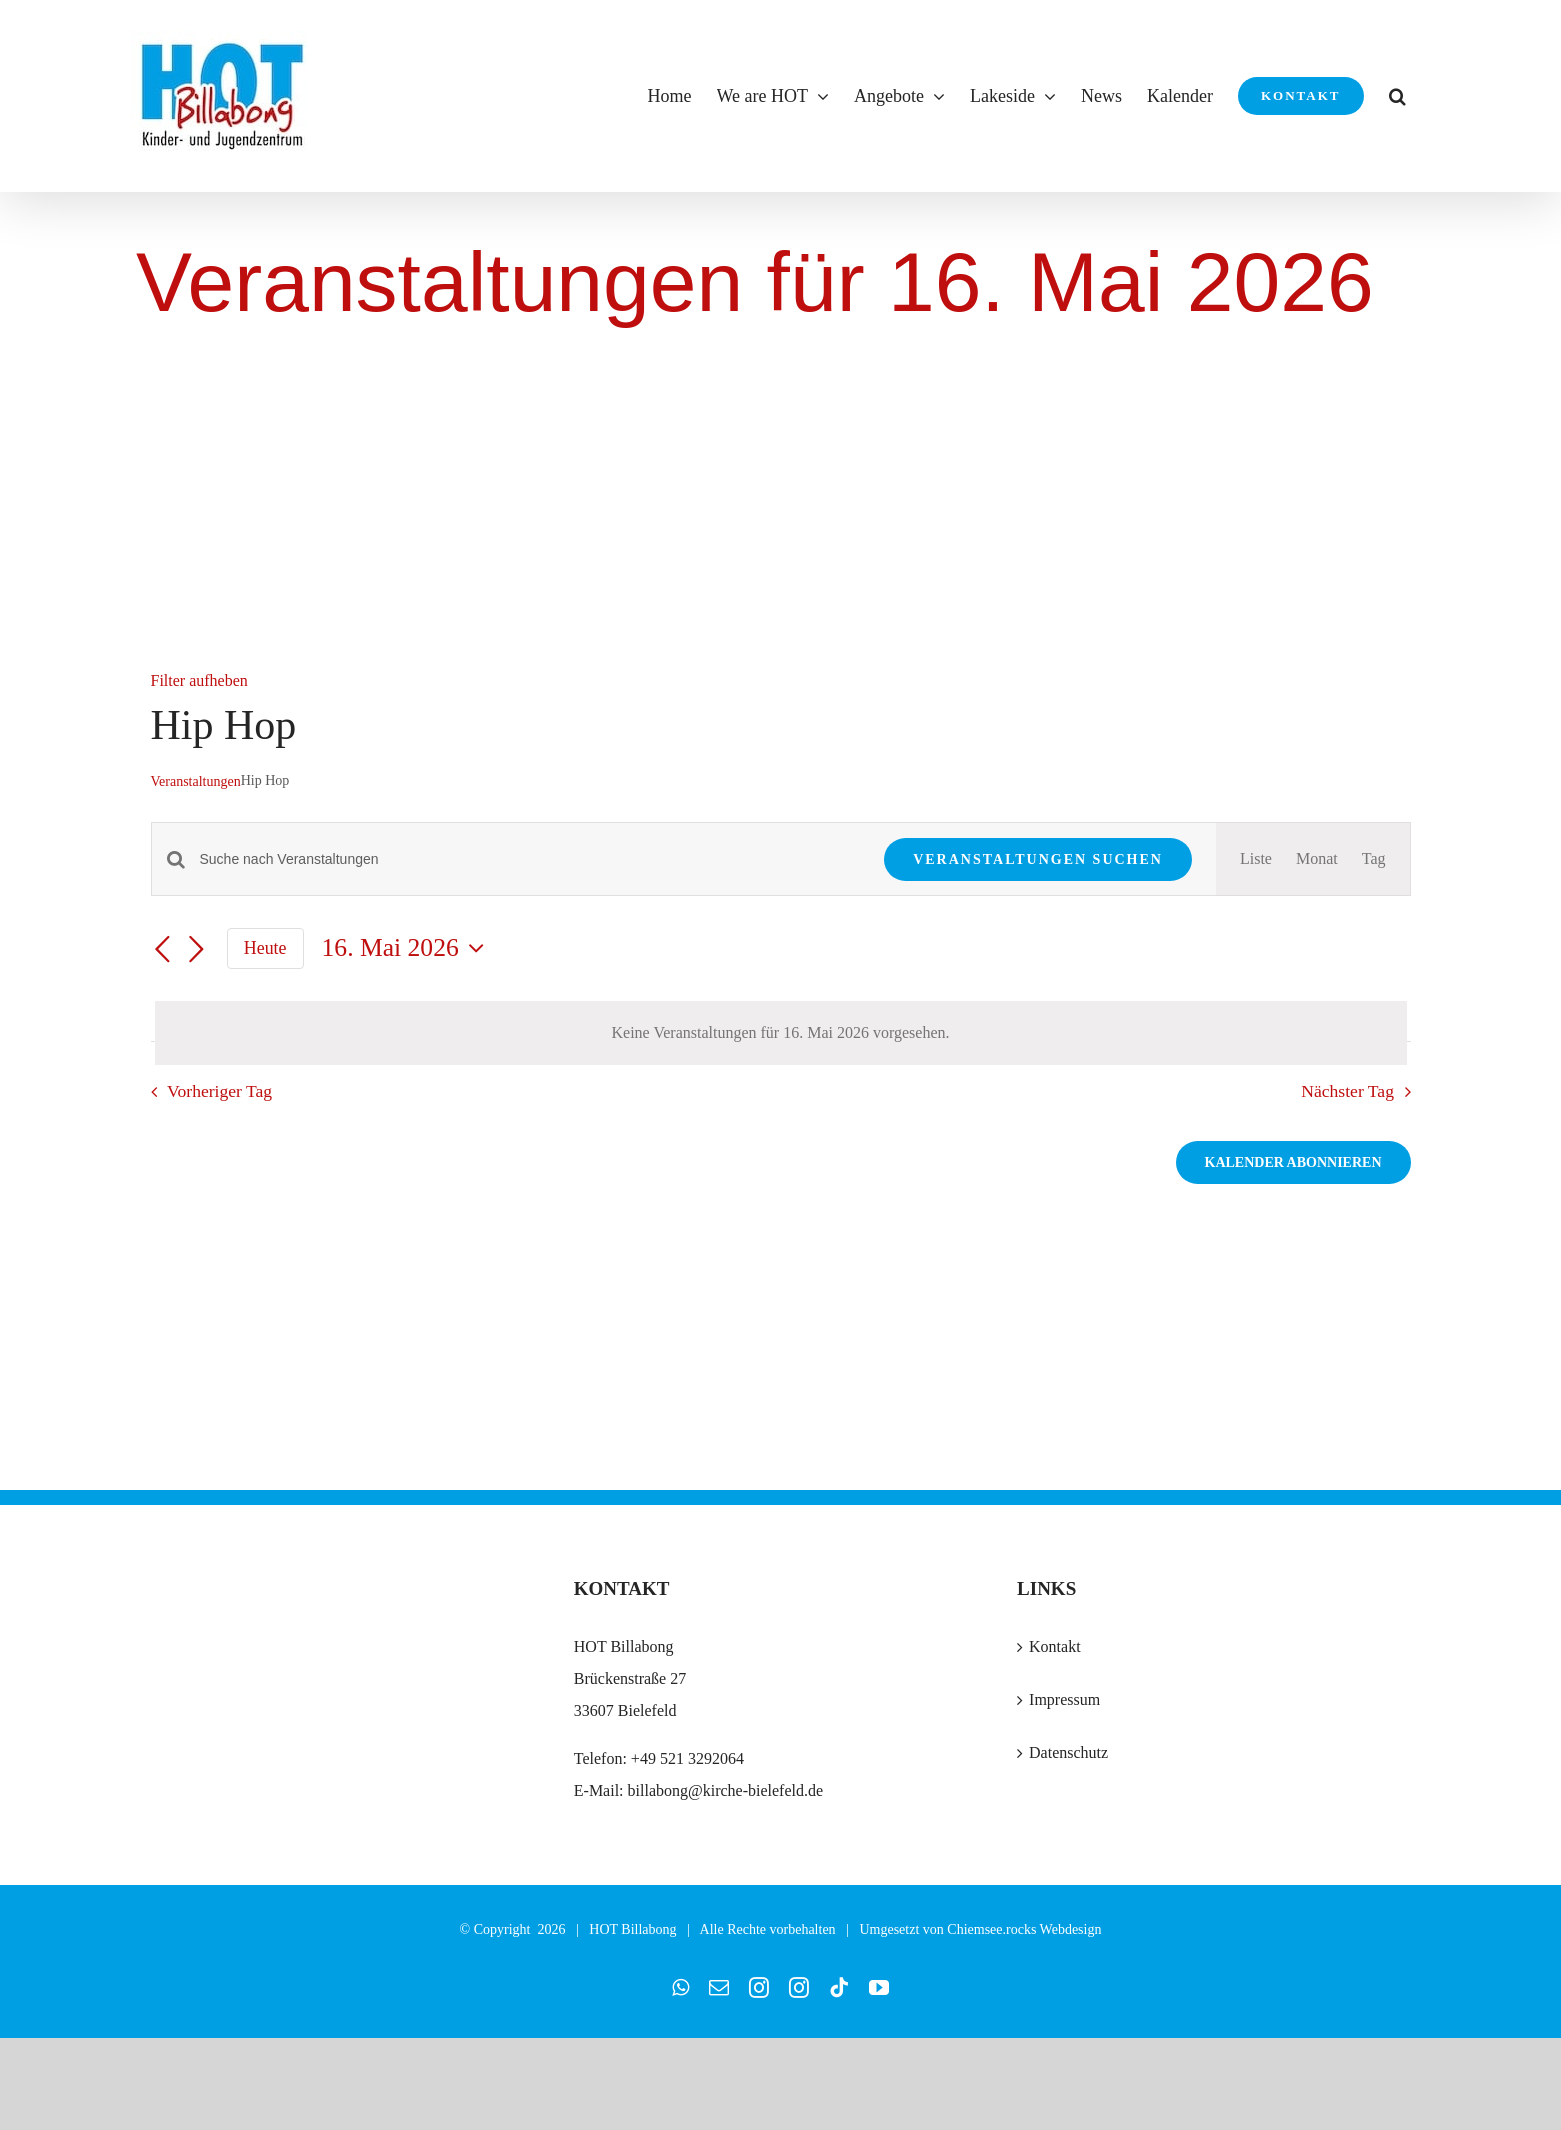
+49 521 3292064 (687, 1758)
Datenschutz (1068, 1752)
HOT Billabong (632, 1929)
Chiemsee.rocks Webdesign (1024, 1929)
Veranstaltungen (196, 781)
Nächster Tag (1347, 1091)
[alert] (781, 1033)
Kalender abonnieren (1293, 1162)
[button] (1397, 96)
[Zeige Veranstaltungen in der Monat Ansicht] (1317, 859)
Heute (265, 948)
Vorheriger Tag (219, 1091)
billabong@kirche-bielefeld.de (724, 1790)
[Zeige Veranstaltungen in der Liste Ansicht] (1256, 859)
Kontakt (1055, 1646)
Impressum (1064, 1699)
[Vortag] (163, 950)
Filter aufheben (199, 680)
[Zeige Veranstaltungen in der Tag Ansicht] (1374, 859)
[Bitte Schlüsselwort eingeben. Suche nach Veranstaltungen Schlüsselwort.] (530, 859)
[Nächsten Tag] (197, 950)
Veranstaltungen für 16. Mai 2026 (755, 282)
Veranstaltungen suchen (1038, 859)
